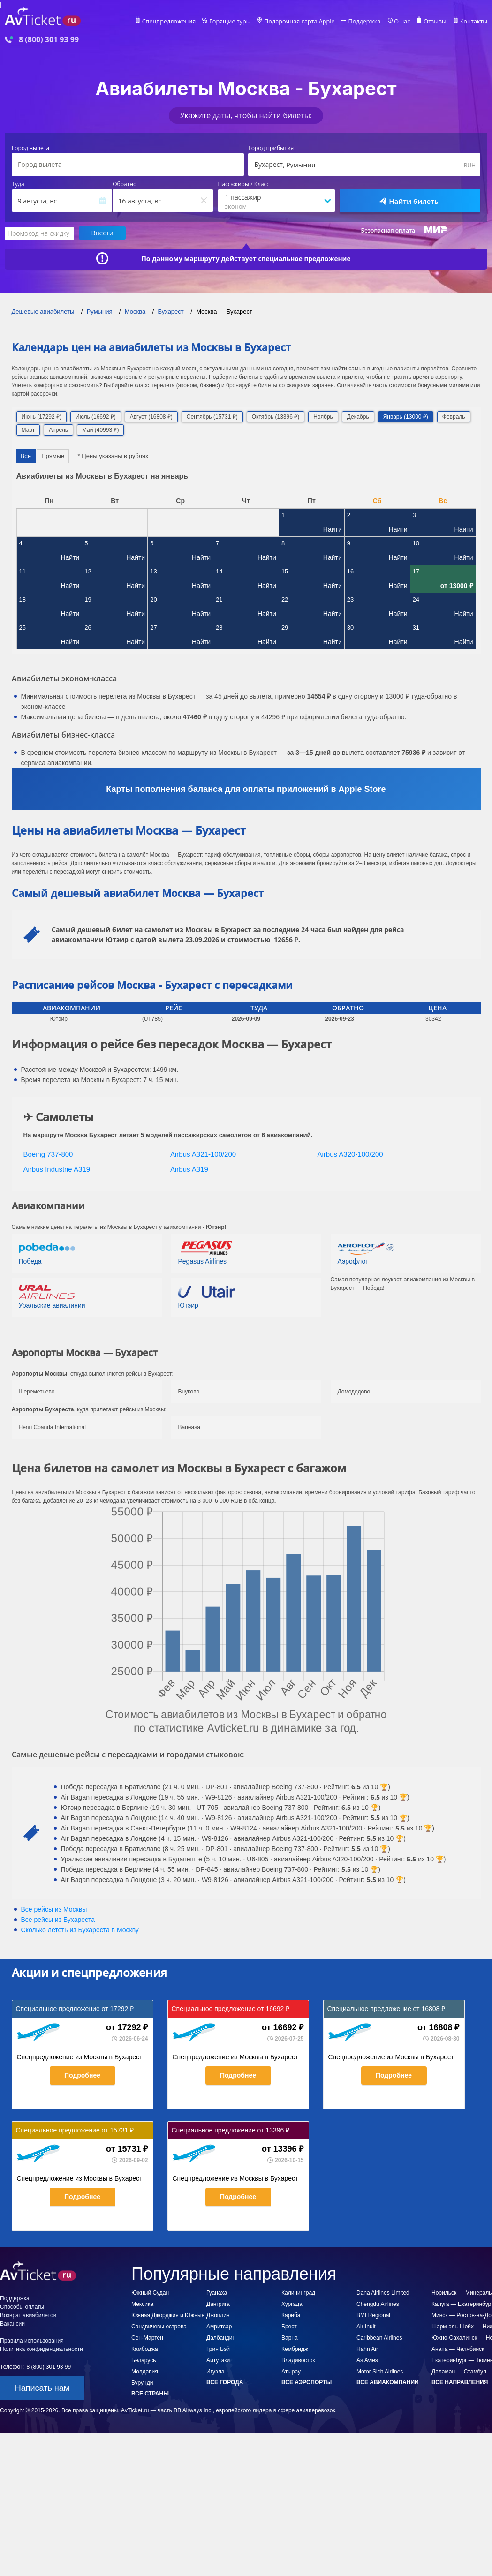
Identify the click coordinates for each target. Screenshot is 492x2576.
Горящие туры (238, 21)
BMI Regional (373, 2315)
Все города (224, 2382)
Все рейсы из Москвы (54, 1909)
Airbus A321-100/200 (203, 1154)
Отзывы (436, 21)
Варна (289, 2337)
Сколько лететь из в (80, 1929)
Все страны (150, 2393)
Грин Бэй (218, 2348)
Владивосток (298, 2360)
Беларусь (143, 2360)
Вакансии (12, 2323)
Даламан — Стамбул (458, 2371)
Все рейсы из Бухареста (58, 1919)
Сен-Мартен (147, 2337)
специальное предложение (304, 258)
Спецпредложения (179, 21)
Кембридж (294, 2348)
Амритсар (219, 2326)
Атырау (291, 2371)
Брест (289, 2326)
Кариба (290, 2315)
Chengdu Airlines (377, 2303)
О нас (404, 21)
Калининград (298, 2292)
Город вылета (30, 148)
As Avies (367, 2360)
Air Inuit (366, 2326)
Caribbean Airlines (379, 2337)
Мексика (142, 2303)
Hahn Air (367, 2348)
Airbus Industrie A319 (57, 1169)
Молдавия (144, 2371)
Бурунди (142, 2382)
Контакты (474, 21)
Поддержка (368, 21)
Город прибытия (271, 148)
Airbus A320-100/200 (350, 1154)
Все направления (459, 2382)
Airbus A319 (189, 1169)
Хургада (292, 2303)
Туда (18, 184)
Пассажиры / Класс (244, 184)
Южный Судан (150, 2292)
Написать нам (42, 2387)
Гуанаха (216, 2292)
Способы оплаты (22, 2306)
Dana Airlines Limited (382, 2292)
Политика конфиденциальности (41, 2348)
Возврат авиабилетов (28, 2315)
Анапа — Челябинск (457, 2348)
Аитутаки (218, 2360)
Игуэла (215, 2371)
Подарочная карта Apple (305, 21)
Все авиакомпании (387, 2382)
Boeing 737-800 (48, 1154)
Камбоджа (144, 2348)
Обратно (124, 184)
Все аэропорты (306, 2382)
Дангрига (218, 2303)
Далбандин (220, 2337)
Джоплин (218, 2315)
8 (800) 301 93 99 (49, 40)
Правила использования (32, 2340)
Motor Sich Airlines (379, 2371)
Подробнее (82, 2075)
